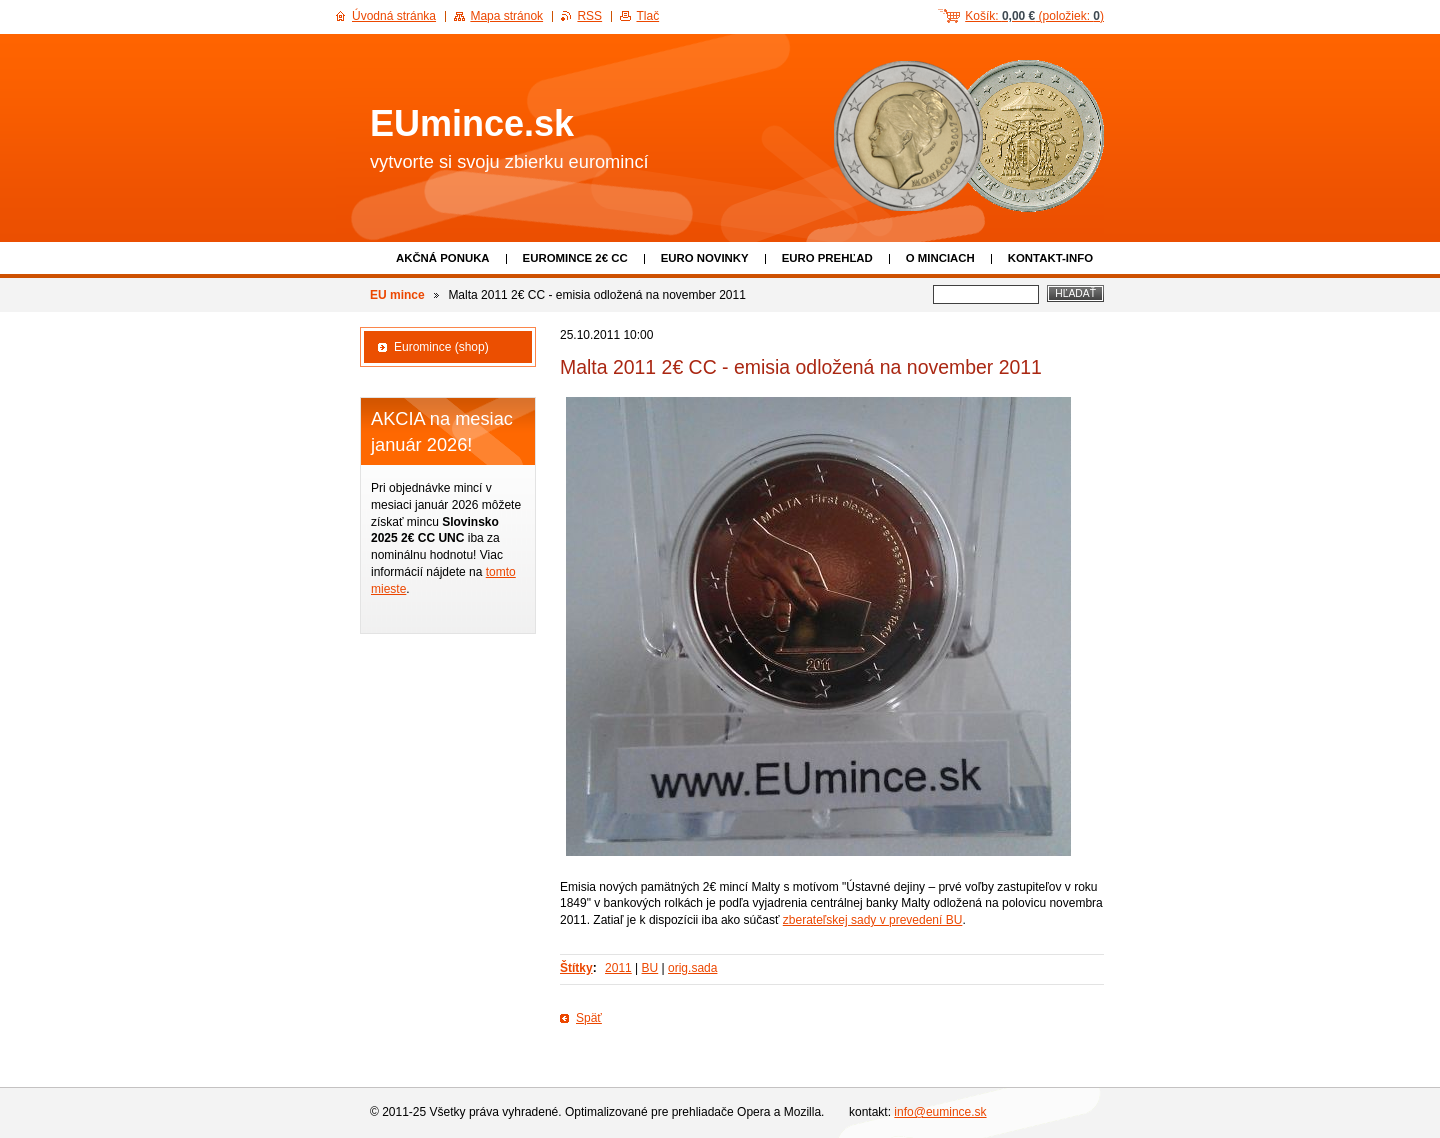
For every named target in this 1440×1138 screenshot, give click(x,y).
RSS (589, 16)
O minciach (940, 258)
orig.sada (692, 968)
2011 (618, 968)
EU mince (397, 295)
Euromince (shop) (441, 347)
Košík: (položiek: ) (1034, 16)
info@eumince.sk (940, 1112)
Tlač (647, 16)
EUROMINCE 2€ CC (575, 258)
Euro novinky (705, 258)
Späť (589, 1018)
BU (650, 968)
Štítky (576, 968)
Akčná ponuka (443, 258)
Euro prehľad (827, 258)
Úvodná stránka (394, 16)
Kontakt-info (1050, 258)
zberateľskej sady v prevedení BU (873, 920)
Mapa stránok (506, 16)
